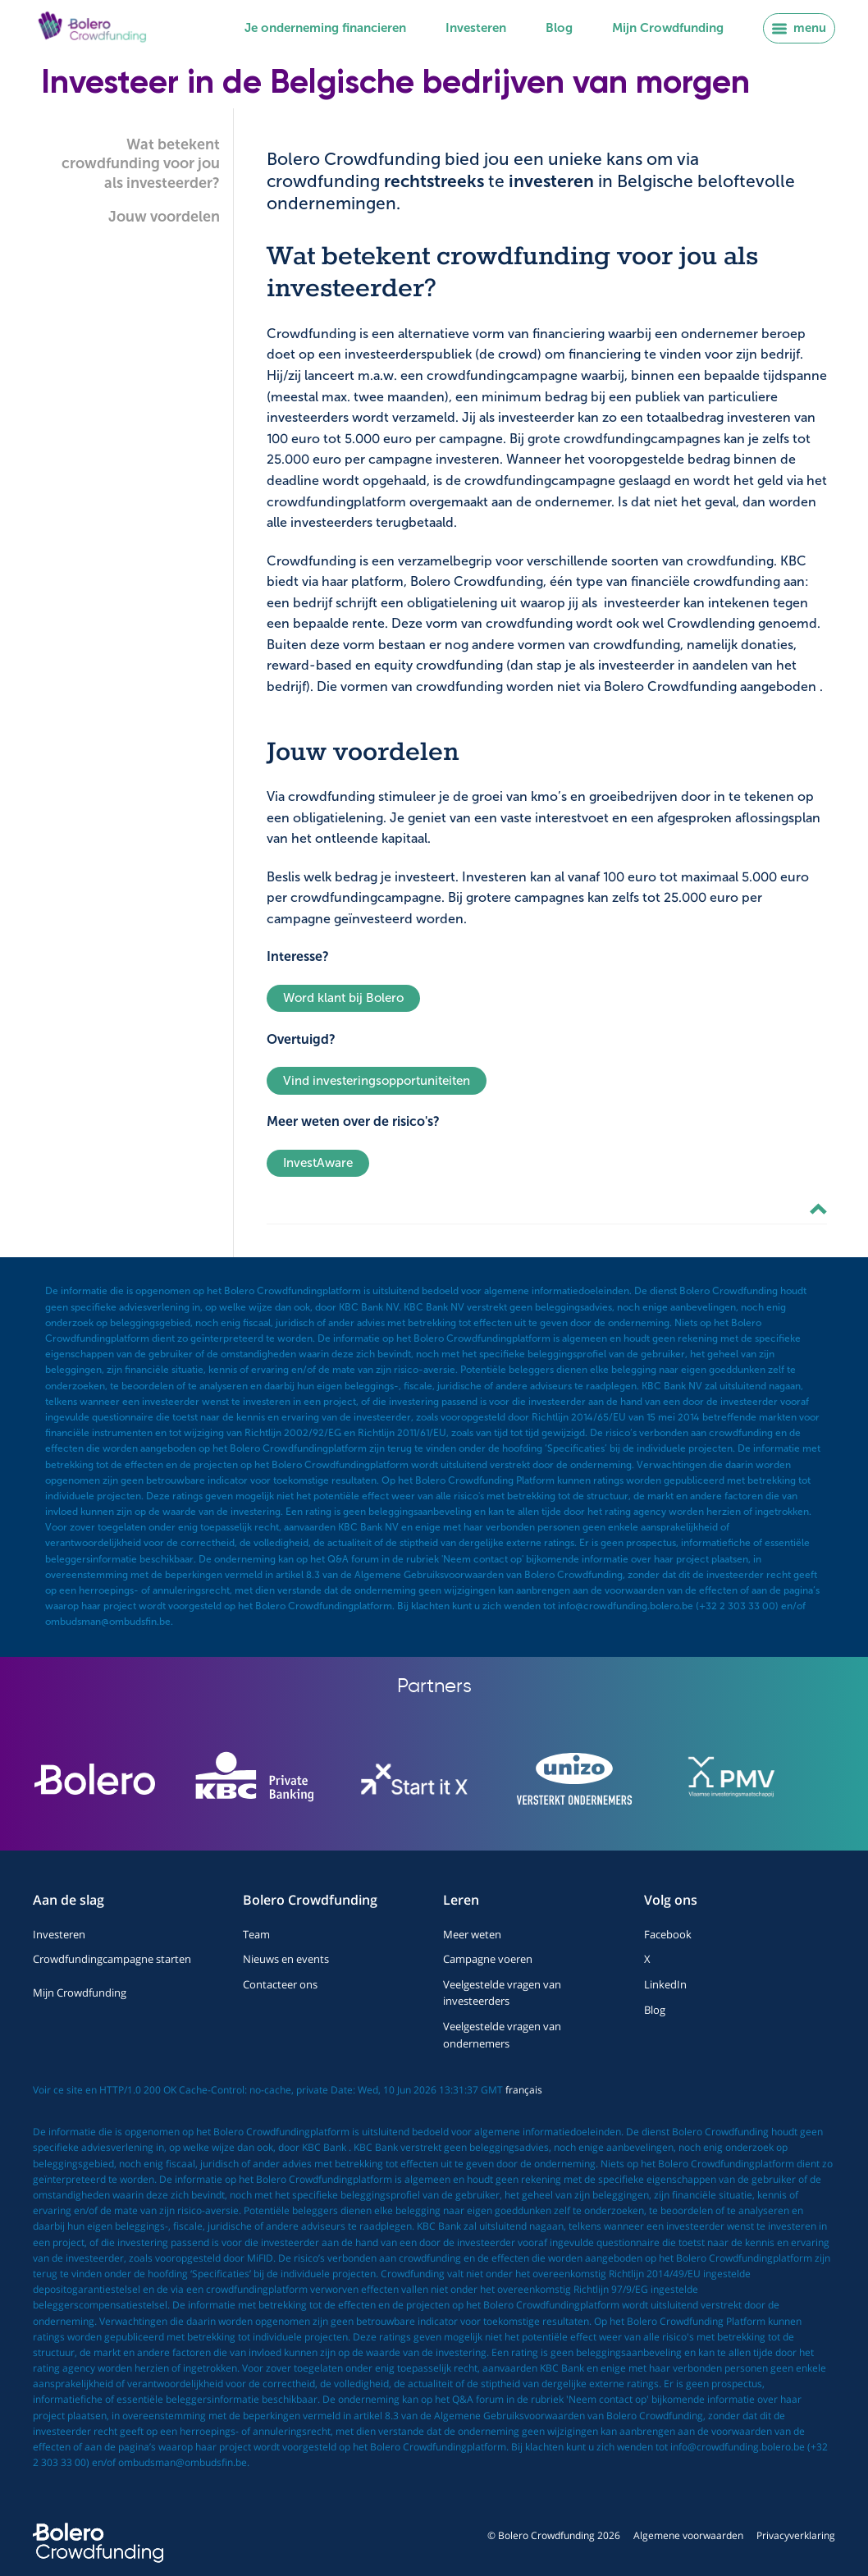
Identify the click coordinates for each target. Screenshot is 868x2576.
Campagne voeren (487, 1958)
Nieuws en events (286, 1958)
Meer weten (472, 1934)
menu (799, 28)
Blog (559, 28)
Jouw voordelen (164, 217)
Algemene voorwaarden (688, 2535)
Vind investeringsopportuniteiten (376, 1080)
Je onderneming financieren (325, 28)
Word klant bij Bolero (343, 998)
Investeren (475, 28)
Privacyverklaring (795, 2535)
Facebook (668, 1934)
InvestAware (318, 1162)
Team (256, 1934)
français (523, 2090)
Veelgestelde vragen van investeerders (502, 1992)
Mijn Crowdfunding (668, 28)
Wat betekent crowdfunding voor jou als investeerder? (141, 163)
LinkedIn (665, 1984)
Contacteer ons (280, 1984)
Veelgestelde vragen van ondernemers (502, 2034)
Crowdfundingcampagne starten (112, 1958)
